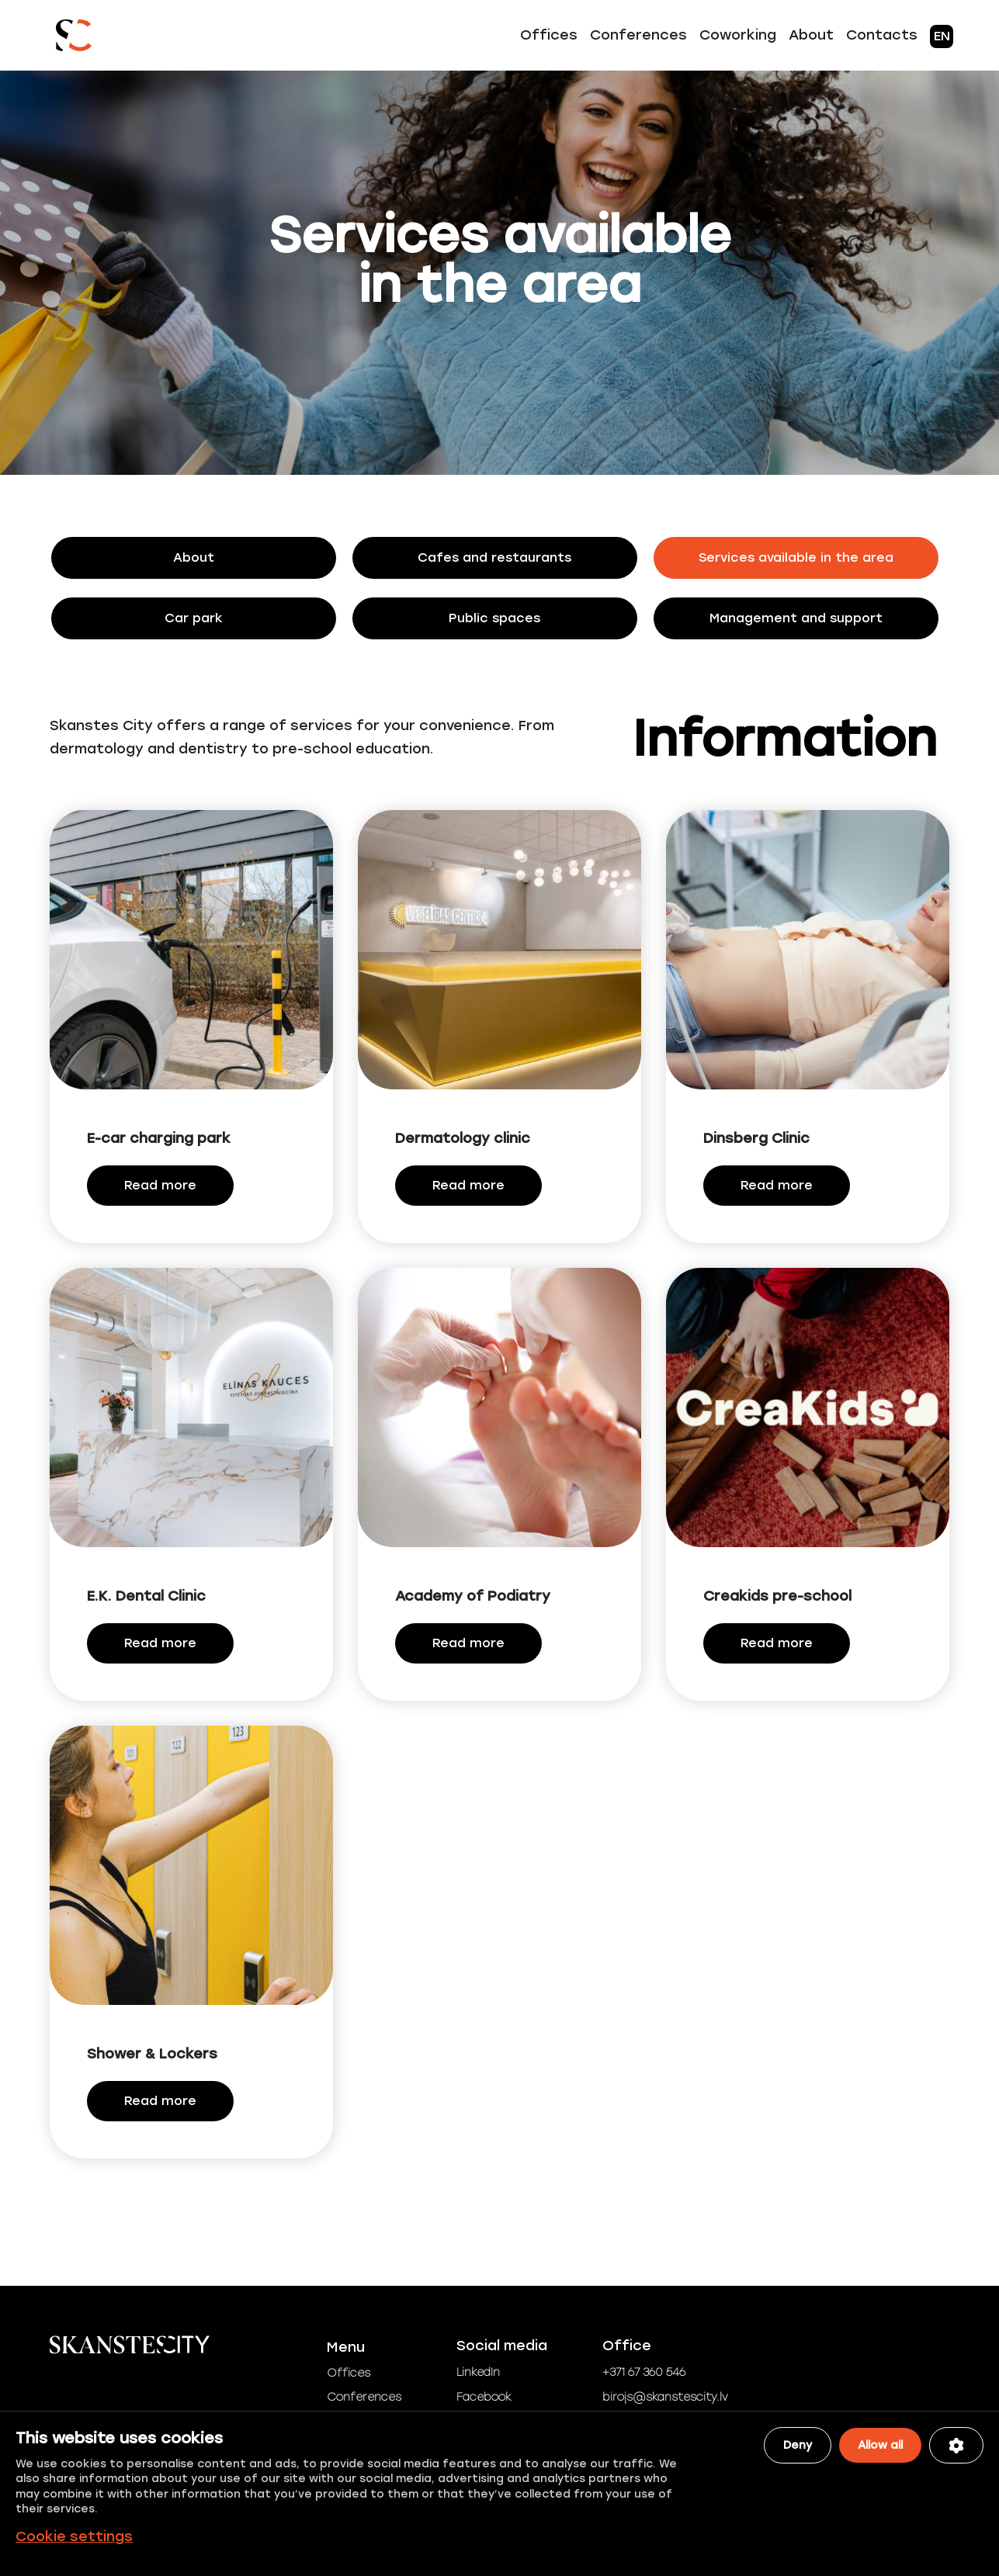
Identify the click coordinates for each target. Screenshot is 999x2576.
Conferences (638, 34)
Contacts (881, 34)
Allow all (880, 2445)
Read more (160, 1186)
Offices (549, 34)
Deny (797, 2445)
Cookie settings (74, 2536)
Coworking (737, 34)
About (811, 34)
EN (942, 36)
